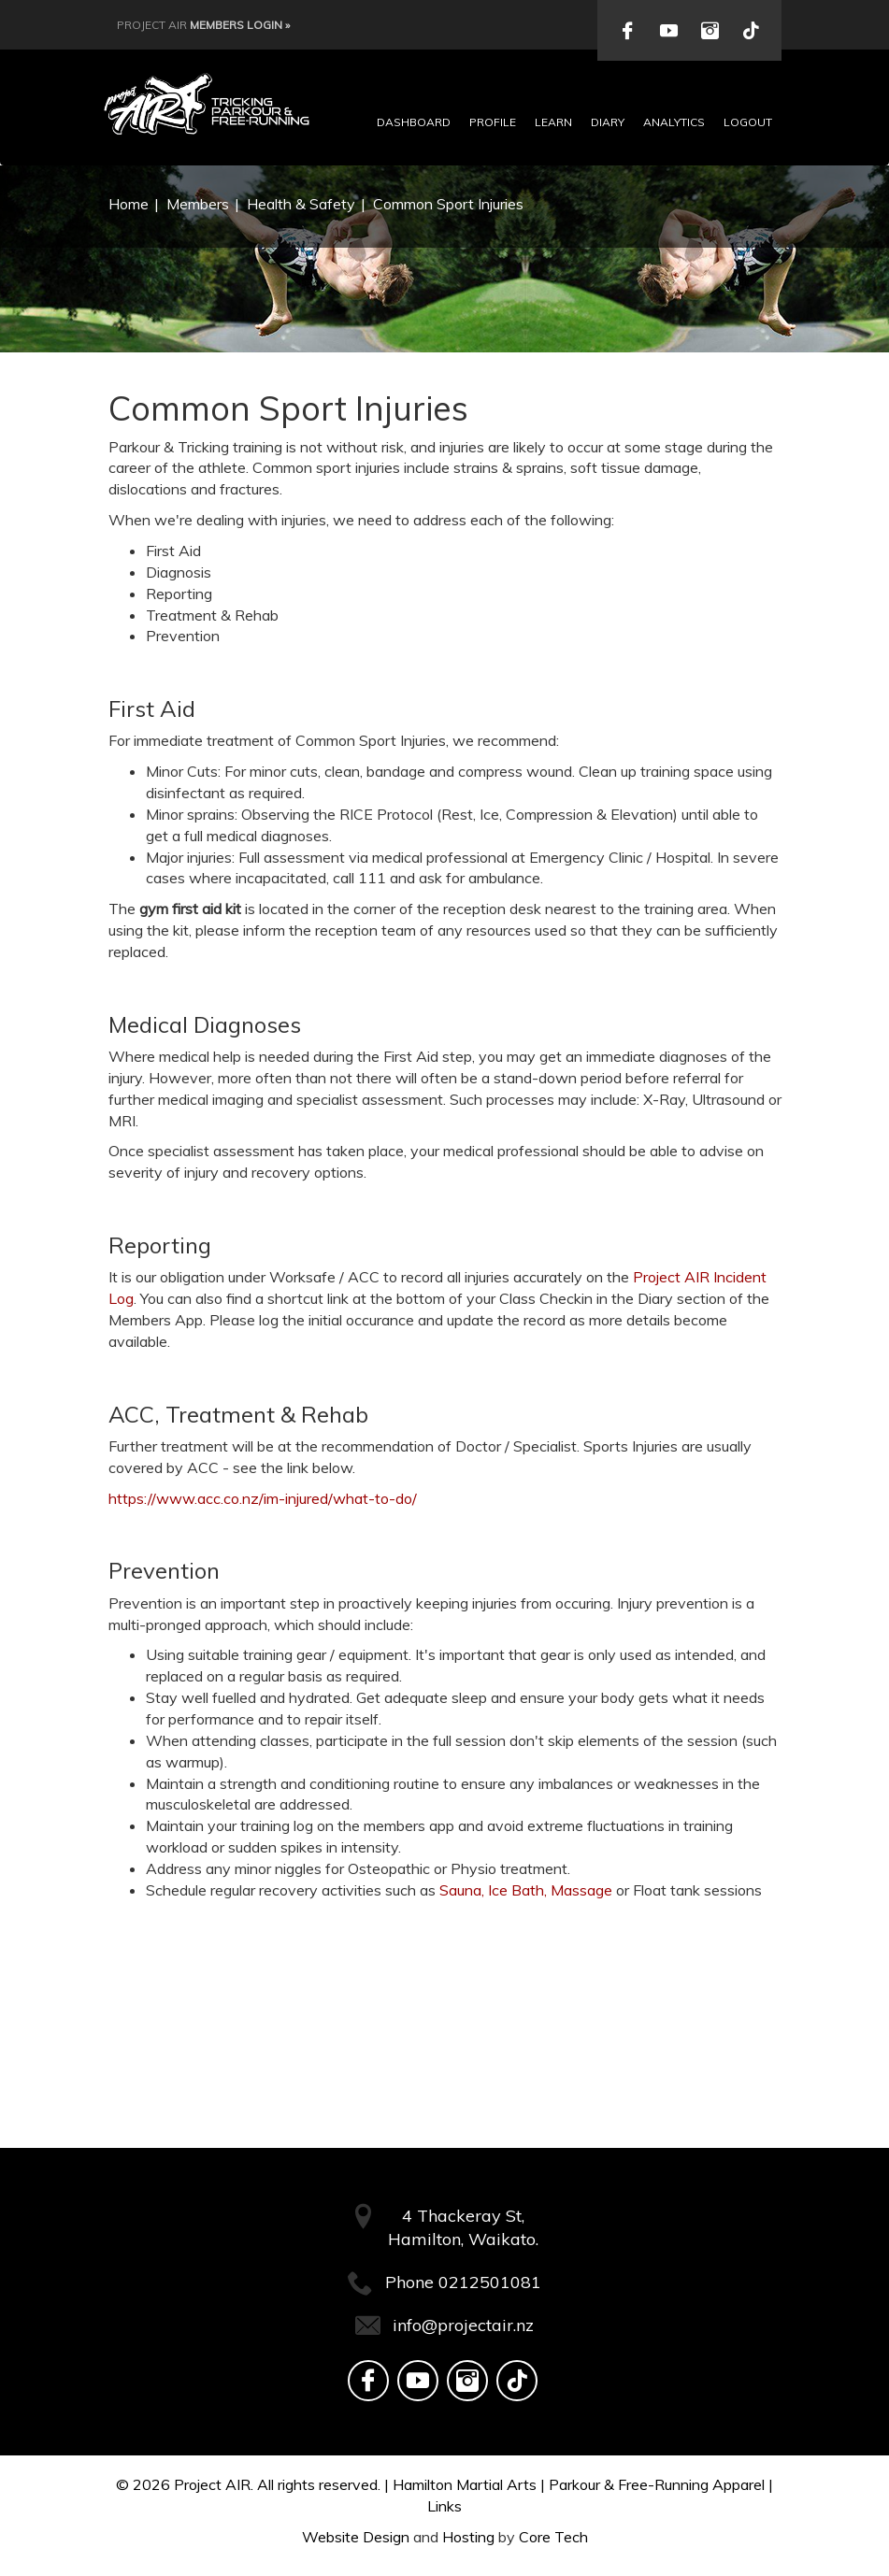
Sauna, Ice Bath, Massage (525, 1890)
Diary (607, 122)
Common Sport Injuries (448, 203)
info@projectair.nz (463, 2325)
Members (197, 203)
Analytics (674, 122)
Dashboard (414, 122)
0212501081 (489, 2282)
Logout (748, 122)
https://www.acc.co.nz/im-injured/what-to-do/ (262, 1498)
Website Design (355, 2536)
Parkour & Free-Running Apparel (657, 2484)
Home (128, 203)
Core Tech (553, 2536)
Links (444, 2506)
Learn (553, 122)
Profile (492, 122)
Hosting (468, 2536)
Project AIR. (213, 2484)
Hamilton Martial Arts (465, 2484)
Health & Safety (301, 203)
